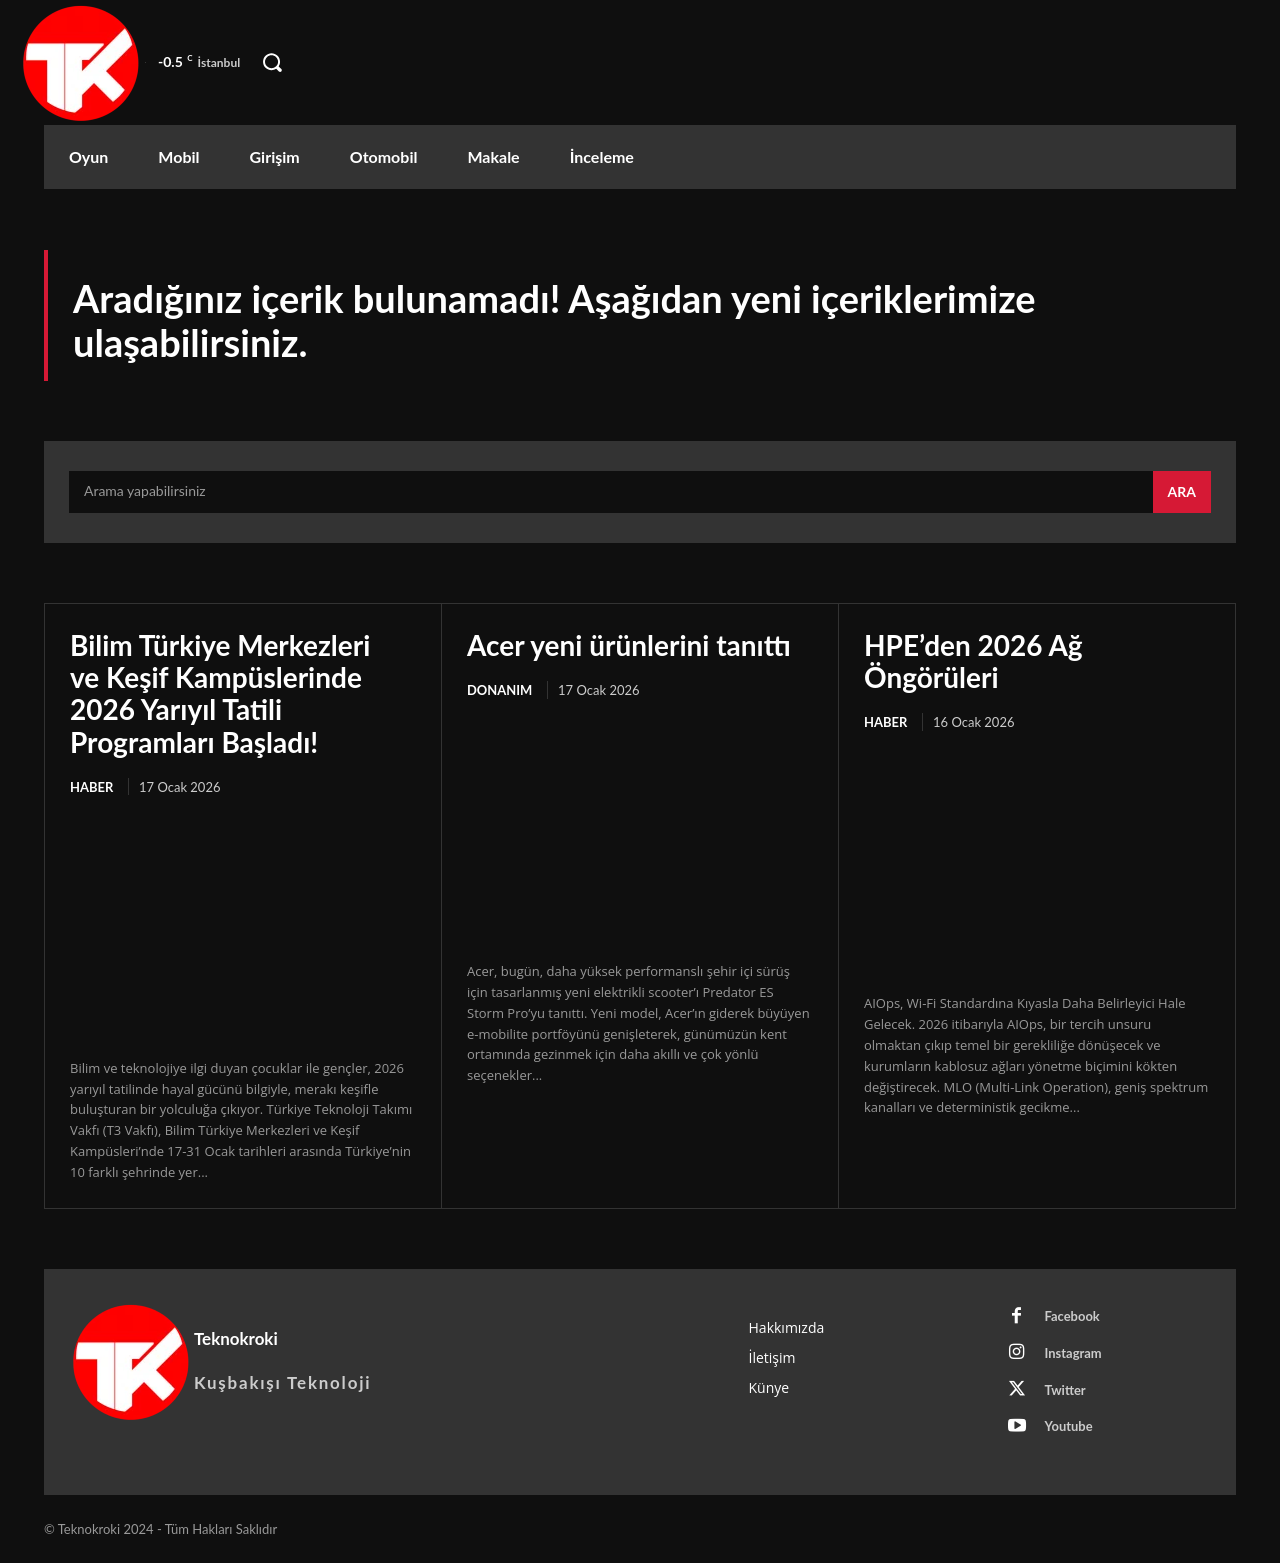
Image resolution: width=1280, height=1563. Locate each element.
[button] (272, 63)
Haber (91, 787)
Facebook (1072, 1316)
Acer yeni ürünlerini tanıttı (629, 645)
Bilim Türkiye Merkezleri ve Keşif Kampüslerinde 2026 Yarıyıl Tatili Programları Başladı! (220, 693)
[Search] (1182, 492)
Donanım (500, 690)
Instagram (1073, 1353)
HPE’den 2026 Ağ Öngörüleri (973, 661)
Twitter (1065, 1390)
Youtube (1069, 1427)
